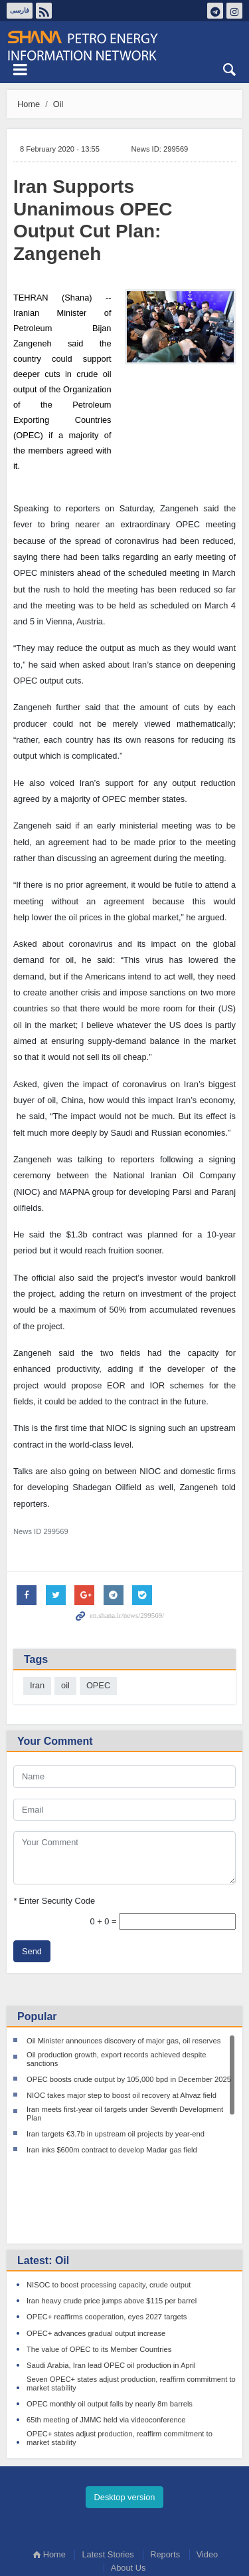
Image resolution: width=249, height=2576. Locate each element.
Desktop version (124, 2419)
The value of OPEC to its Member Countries (99, 2271)
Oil (58, 104)
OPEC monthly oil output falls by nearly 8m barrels (110, 2326)
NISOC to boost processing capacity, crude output (109, 2207)
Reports (165, 2477)
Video (207, 2477)
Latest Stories (107, 2477)
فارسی (19, 10)
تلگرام (215, 11)
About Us (128, 2490)
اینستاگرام (234, 11)
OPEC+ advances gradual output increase (96, 2255)
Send (32, 1951)
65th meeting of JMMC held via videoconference (106, 2342)
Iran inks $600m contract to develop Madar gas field (112, 2150)
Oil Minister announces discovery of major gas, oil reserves (123, 2041)
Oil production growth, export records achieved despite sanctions (117, 2059)
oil (65, 1685)
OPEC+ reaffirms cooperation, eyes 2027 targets (107, 2240)
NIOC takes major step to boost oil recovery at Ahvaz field (121, 2095)
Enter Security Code (54, 1901)
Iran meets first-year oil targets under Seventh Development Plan (125, 2113)
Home (28, 104)
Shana (124, 46)
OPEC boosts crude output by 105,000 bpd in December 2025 (129, 2079)
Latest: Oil (43, 2182)
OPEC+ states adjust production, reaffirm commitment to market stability (119, 2360)
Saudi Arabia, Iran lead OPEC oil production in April (111, 2287)
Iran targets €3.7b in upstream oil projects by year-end (116, 2134)
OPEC (98, 1685)
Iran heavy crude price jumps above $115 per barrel (112, 2224)
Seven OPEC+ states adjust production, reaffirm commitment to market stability (131, 2305)
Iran (37, 1685)
